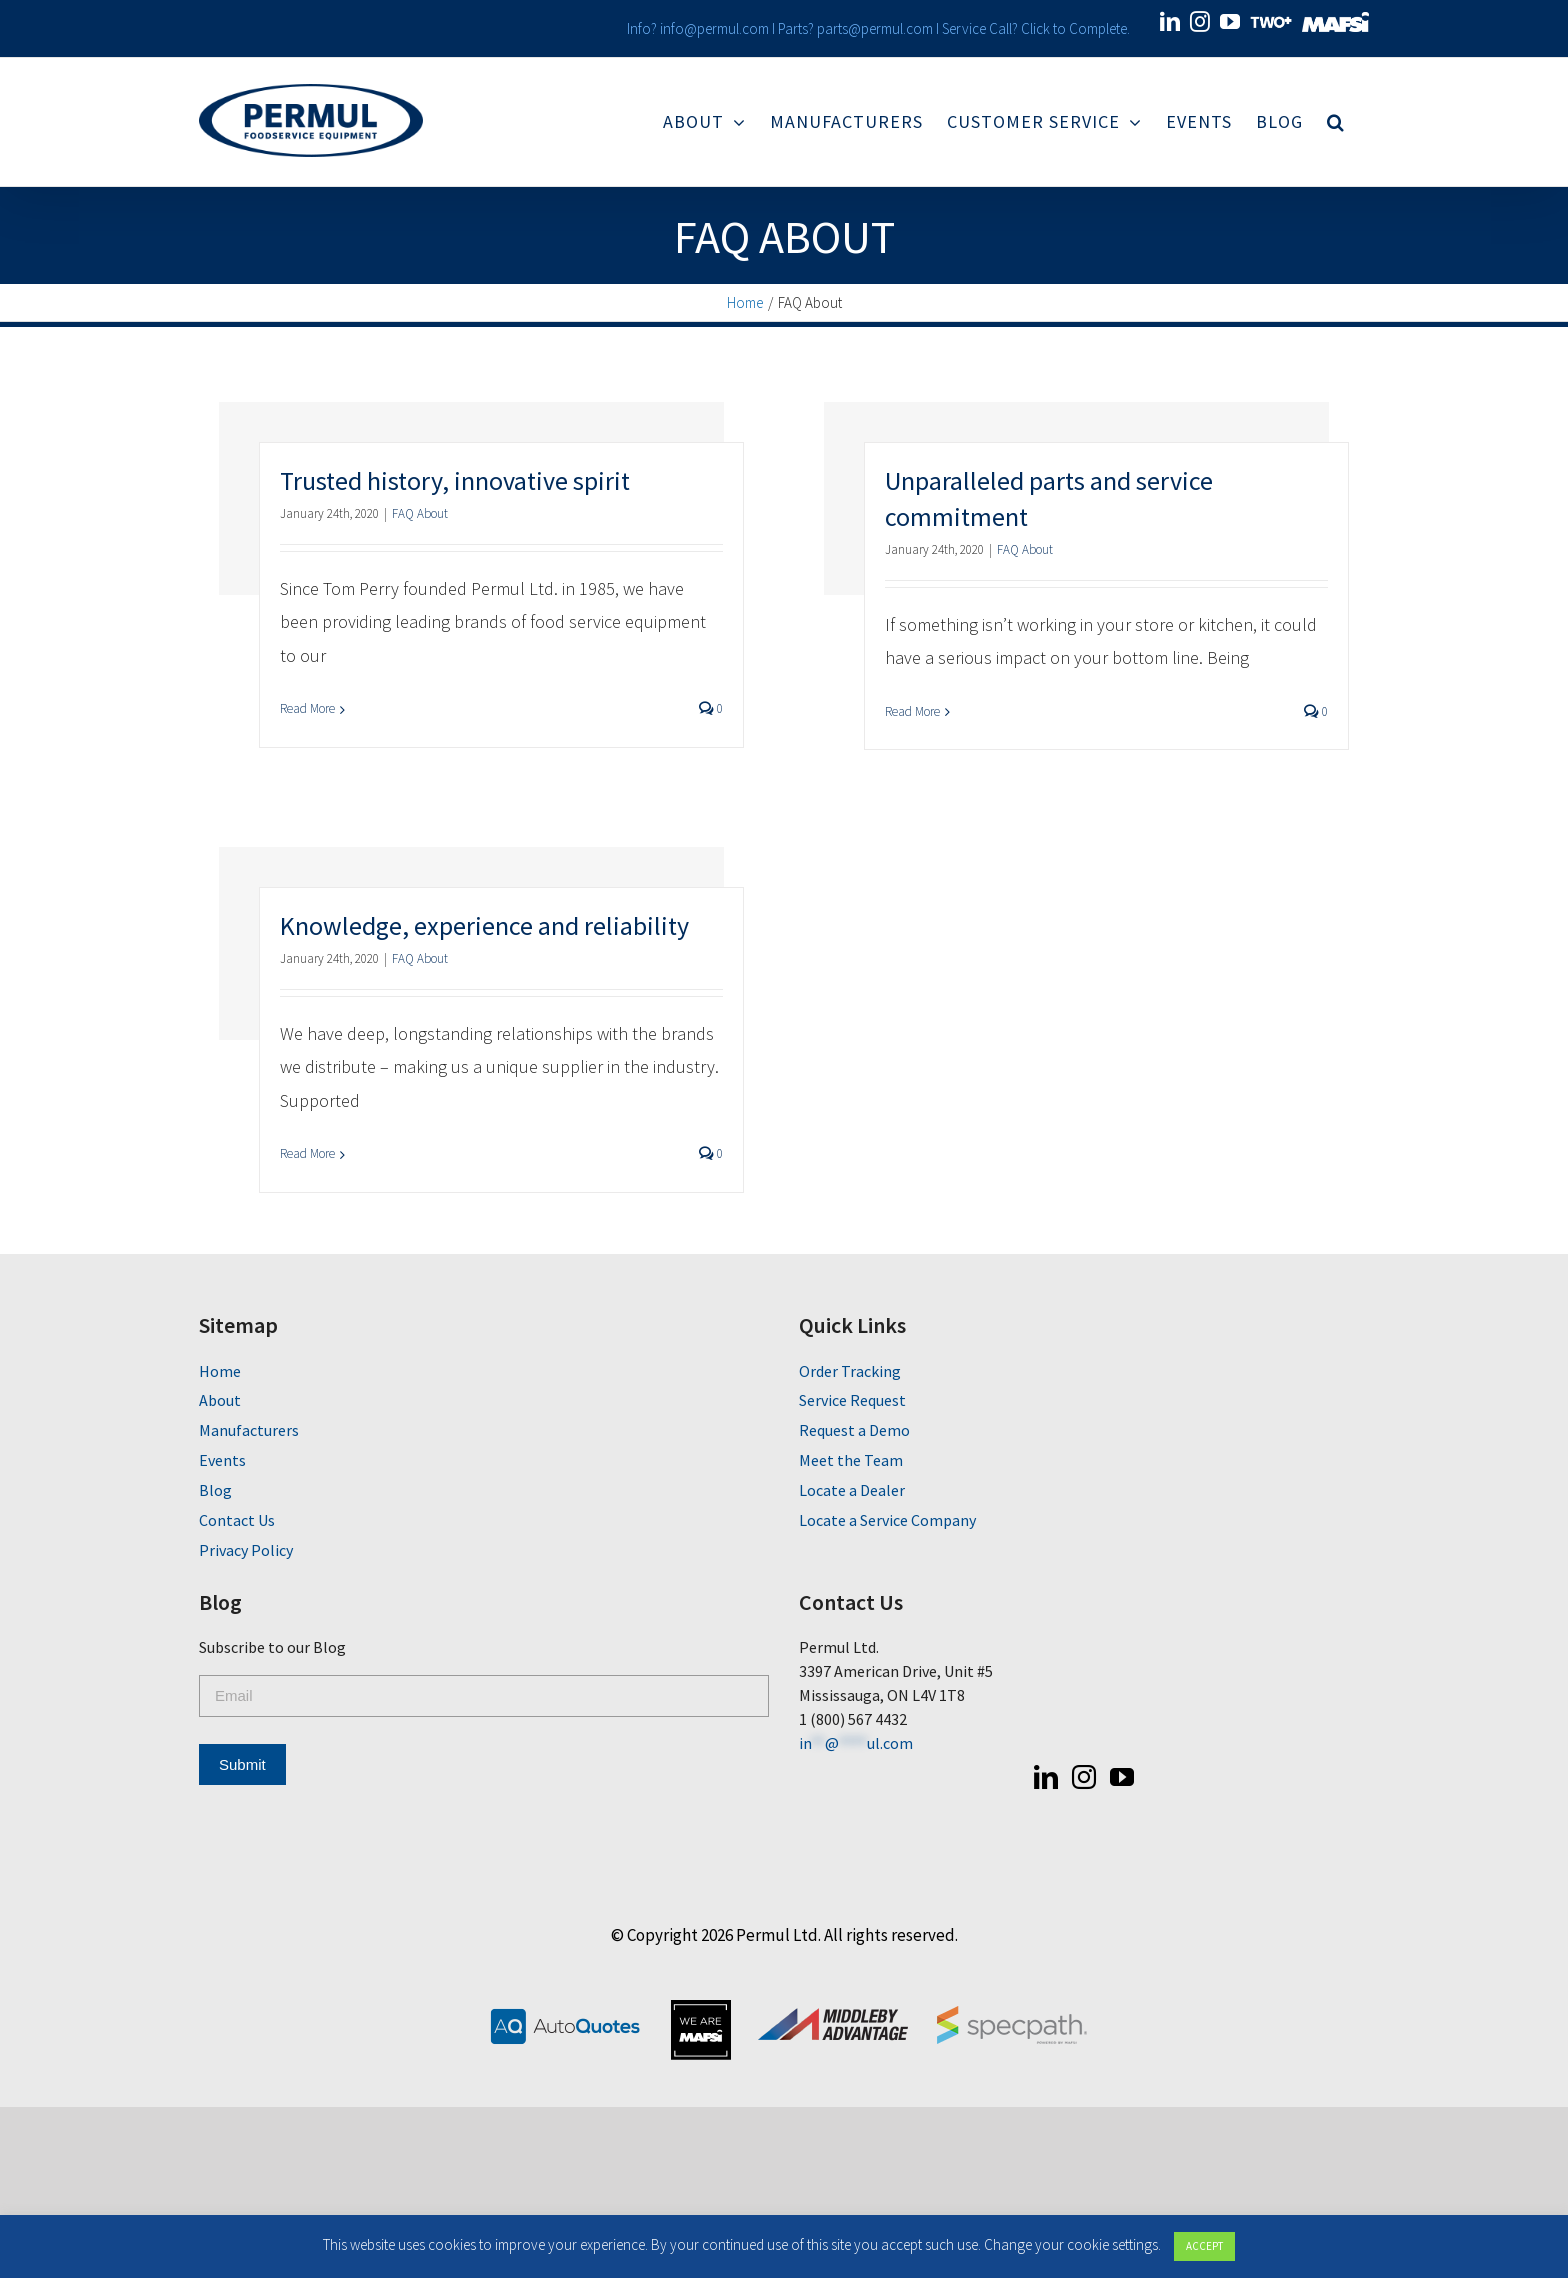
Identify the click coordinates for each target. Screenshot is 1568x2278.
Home (216, 1371)
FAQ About (416, 513)
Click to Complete (1069, 28)
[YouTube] (1118, 1777)
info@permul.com (709, 28)
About (216, 1400)
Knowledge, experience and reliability (480, 925)
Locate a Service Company (883, 1520)
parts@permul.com (870, 28)
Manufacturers (245, 1430)
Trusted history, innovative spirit (451, 480)
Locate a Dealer (848, 1490)
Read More (303, 708)
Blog (211, 1490)
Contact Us (233, 1520)
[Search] (1332, 122)
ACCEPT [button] (1204, 2246)
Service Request (848, 1400)
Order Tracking (846, 1371)
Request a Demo (850, 1430)
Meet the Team (847, 1460)
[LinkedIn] (1042, 1777)
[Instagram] (1080, 1777)
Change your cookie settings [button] (1071, 2244)
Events (218, 1460)
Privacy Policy (242, 1550)
